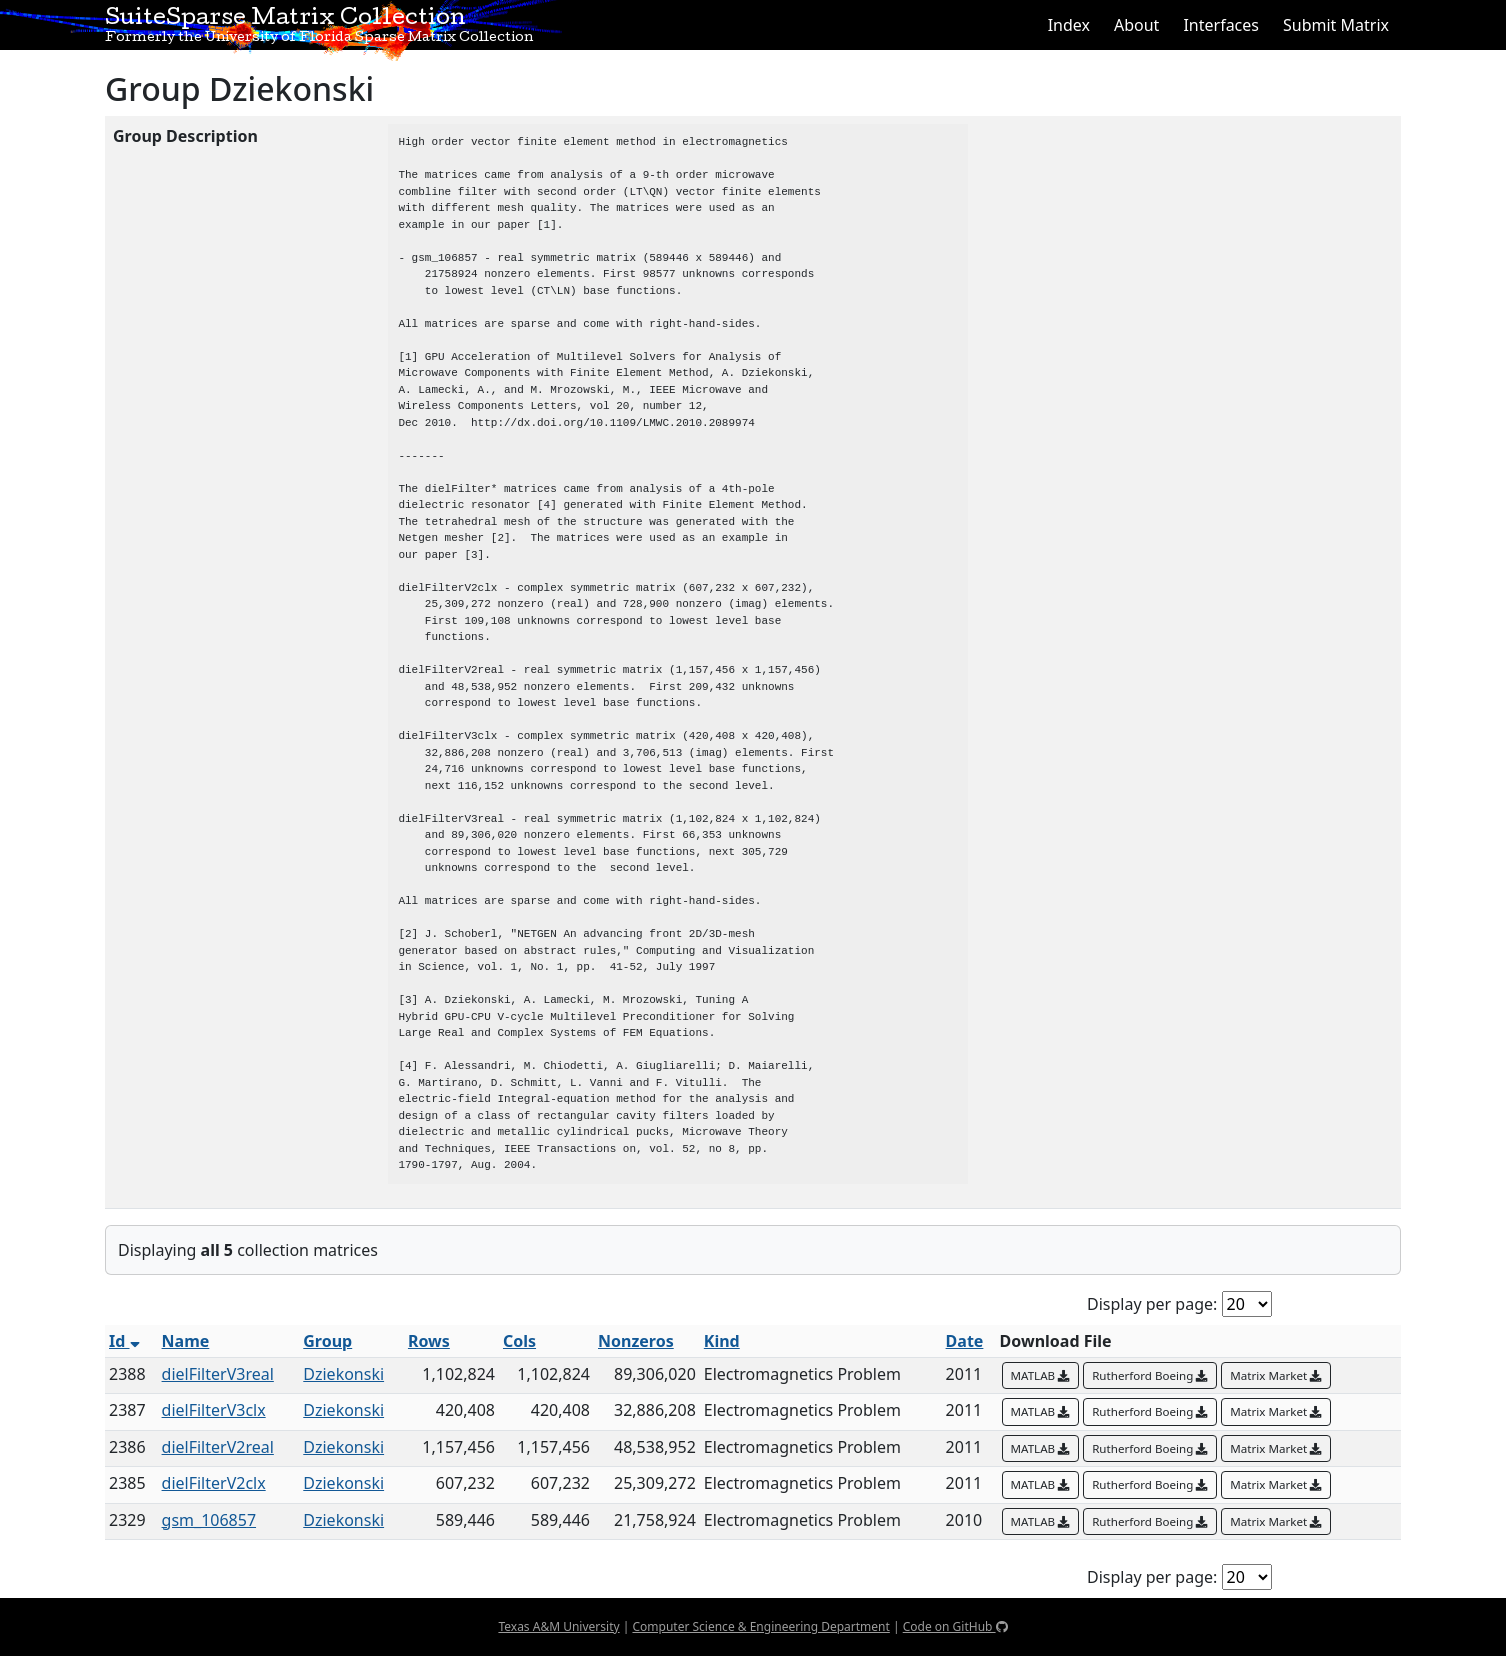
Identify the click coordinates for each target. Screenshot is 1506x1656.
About (1136, 25)
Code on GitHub (955, 1626)
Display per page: (1152, 1304)
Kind (722, 1341)
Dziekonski (343, 1374)
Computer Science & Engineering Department (760, 1626)
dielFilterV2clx (214, 1483)
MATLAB (1041, 1375)
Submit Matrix (1336, 25)
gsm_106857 (209, 1520)
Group (327, 1341)
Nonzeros (636, 1341)
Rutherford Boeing (1150, 1375)
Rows (429, 1341)
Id (124, 1341)
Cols (519, 1341)
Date (965, 1341)
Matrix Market (1276, 1375)
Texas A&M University (558, 1626)
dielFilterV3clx (214, 1410)
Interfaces (1221, 25)
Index (1069, 25)
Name (186, 1341)
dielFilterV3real (218, 1374)
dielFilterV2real (218, 1447)
